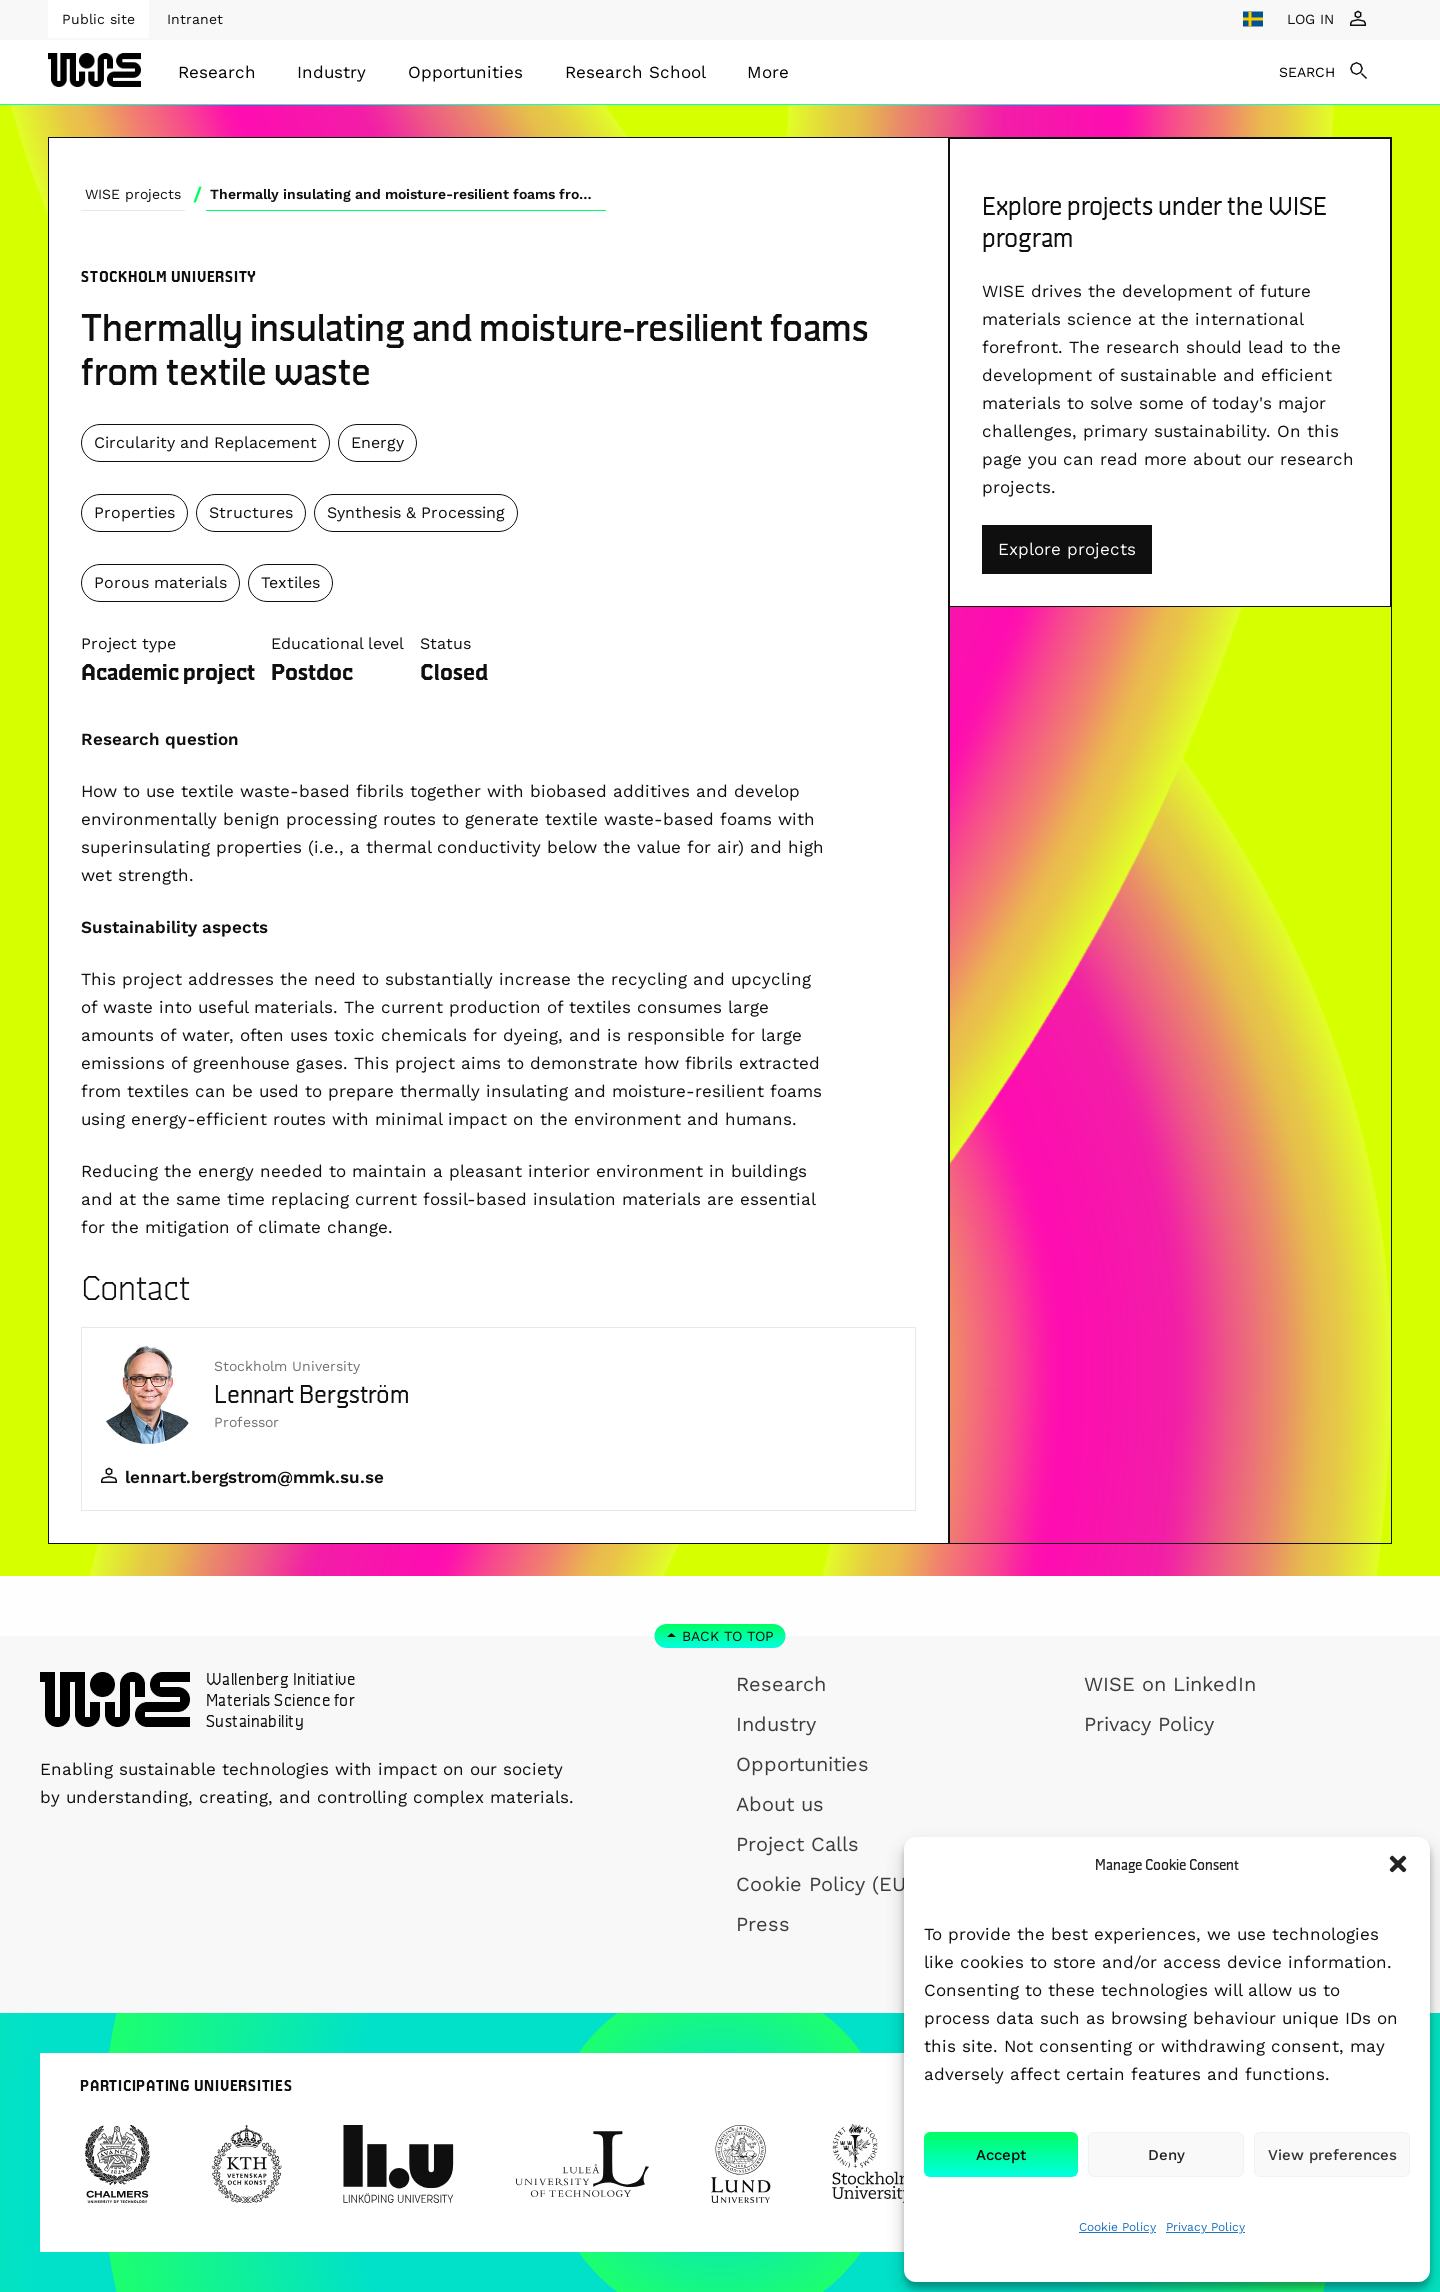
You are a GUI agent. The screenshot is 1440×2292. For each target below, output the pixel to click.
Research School (635, 72)
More (768, 72)
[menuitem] (217, 72)
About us (780, 1804)
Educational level (337, 643)
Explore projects (1067, 549)
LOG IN (1310, 19)
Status (445, 643)
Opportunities (465, 72)
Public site (98, 19)
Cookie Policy (1117, 2227)
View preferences (1332, 2155)
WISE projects (133, 194)
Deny (1166, 2155)
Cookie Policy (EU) (824, 1884)
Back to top (728, 1636)
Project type (128, 643)
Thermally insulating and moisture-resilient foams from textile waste (408, 194)
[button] (1398, 1864)
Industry (331, 72)
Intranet (195, 19)
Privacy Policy (1205, 2227)
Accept (1001, 2155)
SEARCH (1307, 72)
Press (763, 1924)
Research (217, 72)
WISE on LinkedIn (1170, 1684)
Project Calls (797, 1844)
